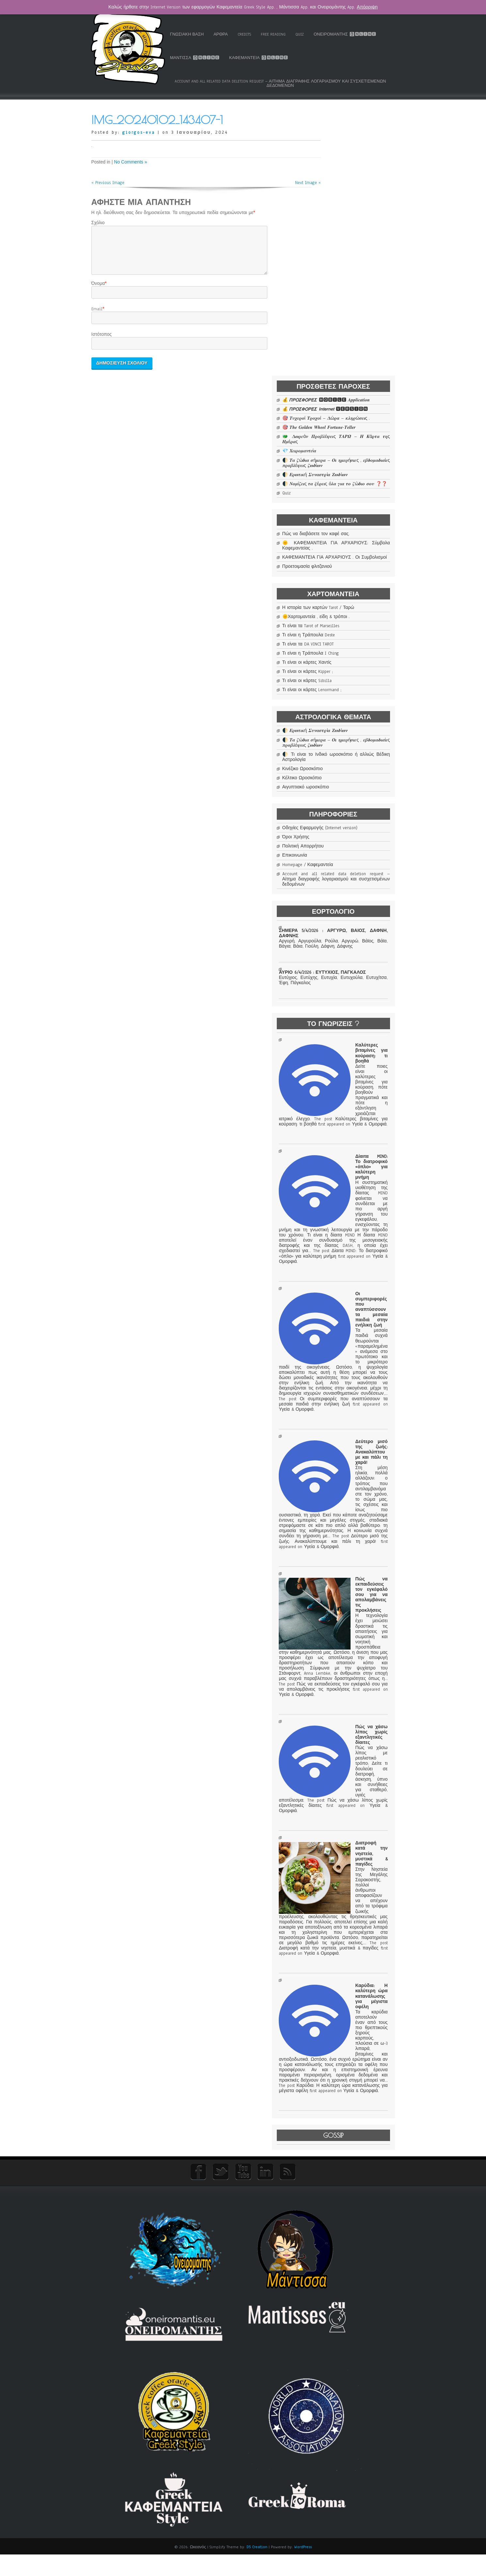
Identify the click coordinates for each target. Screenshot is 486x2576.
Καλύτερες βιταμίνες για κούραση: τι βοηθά (353, 959)
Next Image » (291, 181)
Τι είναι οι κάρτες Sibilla (348, 482)
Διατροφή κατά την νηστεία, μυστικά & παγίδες (353, 2038)
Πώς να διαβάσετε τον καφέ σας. (356, 312)
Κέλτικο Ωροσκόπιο (343, 593)
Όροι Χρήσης (336, 657)
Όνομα (98, 290)
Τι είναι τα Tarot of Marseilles (351, 427)
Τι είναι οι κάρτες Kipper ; (348, 473)
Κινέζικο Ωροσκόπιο (343, 584)
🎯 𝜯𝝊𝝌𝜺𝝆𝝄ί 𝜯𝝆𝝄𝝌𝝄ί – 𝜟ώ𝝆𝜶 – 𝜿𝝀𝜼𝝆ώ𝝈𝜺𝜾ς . (356, 175)
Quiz (338, 33)
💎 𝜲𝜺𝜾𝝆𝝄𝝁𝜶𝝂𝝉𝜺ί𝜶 (340, 216)
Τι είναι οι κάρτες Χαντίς (347, 464)
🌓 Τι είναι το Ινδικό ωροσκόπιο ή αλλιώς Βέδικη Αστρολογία (356, 572)
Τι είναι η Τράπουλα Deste (349, 437)
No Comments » (130, 160)
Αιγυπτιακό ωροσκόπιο (346, 602)
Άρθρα (259, 33)
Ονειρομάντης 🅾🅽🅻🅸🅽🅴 (219, 57)
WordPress (303, 2568)
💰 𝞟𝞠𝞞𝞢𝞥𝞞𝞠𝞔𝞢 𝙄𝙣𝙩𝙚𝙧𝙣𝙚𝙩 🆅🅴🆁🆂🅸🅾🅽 (356, 160)
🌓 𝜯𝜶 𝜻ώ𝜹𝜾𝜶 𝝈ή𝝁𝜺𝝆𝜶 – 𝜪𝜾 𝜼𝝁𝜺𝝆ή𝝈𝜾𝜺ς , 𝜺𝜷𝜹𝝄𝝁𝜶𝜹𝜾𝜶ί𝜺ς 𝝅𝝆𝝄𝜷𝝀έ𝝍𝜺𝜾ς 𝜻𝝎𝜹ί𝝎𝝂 (356, 230)
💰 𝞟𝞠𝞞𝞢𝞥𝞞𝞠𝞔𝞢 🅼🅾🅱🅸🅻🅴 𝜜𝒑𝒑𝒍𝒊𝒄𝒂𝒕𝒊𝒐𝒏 (356, 146)
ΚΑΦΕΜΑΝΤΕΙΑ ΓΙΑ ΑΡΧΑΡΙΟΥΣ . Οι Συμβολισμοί (356, 345)
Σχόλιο (98, 222)
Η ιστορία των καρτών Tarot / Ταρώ (356, 401)
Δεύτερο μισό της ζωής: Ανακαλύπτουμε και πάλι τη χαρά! (353, 1496)
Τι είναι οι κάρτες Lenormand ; (353, 491)
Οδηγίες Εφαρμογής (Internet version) (356, 645)
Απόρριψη (367, 7)
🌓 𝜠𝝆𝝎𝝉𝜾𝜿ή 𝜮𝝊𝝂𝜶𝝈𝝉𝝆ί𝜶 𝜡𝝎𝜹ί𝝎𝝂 (355, 245)
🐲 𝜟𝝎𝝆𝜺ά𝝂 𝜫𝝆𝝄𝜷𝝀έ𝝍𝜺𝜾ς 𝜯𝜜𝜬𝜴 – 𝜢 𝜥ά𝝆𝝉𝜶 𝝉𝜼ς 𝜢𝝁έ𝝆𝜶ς (356, 204)
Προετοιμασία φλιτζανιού (348, 358)
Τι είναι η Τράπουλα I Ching (351, 455)
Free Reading (311, 33)
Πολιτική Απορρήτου (344, 667)
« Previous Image (107, 181)
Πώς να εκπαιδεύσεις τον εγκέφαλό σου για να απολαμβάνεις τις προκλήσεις (353, 1685)
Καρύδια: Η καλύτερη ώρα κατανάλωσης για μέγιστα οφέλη (353, 2235)
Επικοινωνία (335, 676)
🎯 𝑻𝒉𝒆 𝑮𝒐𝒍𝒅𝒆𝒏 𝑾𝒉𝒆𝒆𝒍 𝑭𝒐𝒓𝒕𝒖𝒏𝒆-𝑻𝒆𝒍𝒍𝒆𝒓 (356, 189)
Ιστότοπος (101, 341)
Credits (283, 33)
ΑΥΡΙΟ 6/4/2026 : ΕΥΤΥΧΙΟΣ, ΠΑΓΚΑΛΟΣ (353, 804)
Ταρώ (193, 33)
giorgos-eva (138, 131)
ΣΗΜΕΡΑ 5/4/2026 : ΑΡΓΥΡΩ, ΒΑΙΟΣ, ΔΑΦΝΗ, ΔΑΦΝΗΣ (353, 758)
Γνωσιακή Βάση (225, 33)
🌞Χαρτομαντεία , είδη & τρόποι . (356, 415)
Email (96, 315)
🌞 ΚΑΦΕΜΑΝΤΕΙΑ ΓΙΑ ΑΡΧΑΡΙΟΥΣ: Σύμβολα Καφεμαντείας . (356, 329)
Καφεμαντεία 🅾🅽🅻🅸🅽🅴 (348, 57)
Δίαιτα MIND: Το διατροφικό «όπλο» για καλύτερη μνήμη (353, 1105)
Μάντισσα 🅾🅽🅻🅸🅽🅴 (284, 57)
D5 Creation (256, 2568)
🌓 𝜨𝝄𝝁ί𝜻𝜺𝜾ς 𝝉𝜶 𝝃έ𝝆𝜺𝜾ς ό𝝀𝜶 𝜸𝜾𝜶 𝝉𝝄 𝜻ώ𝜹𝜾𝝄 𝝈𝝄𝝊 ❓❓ (356, 256)
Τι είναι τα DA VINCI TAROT (349, 446)
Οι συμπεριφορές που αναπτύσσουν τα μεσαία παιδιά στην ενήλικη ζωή (353, 1292)
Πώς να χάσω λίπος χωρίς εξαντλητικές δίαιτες (353, 1886)
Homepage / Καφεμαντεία (348, 685)
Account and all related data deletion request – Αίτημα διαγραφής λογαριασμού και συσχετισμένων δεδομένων (288, 82)
